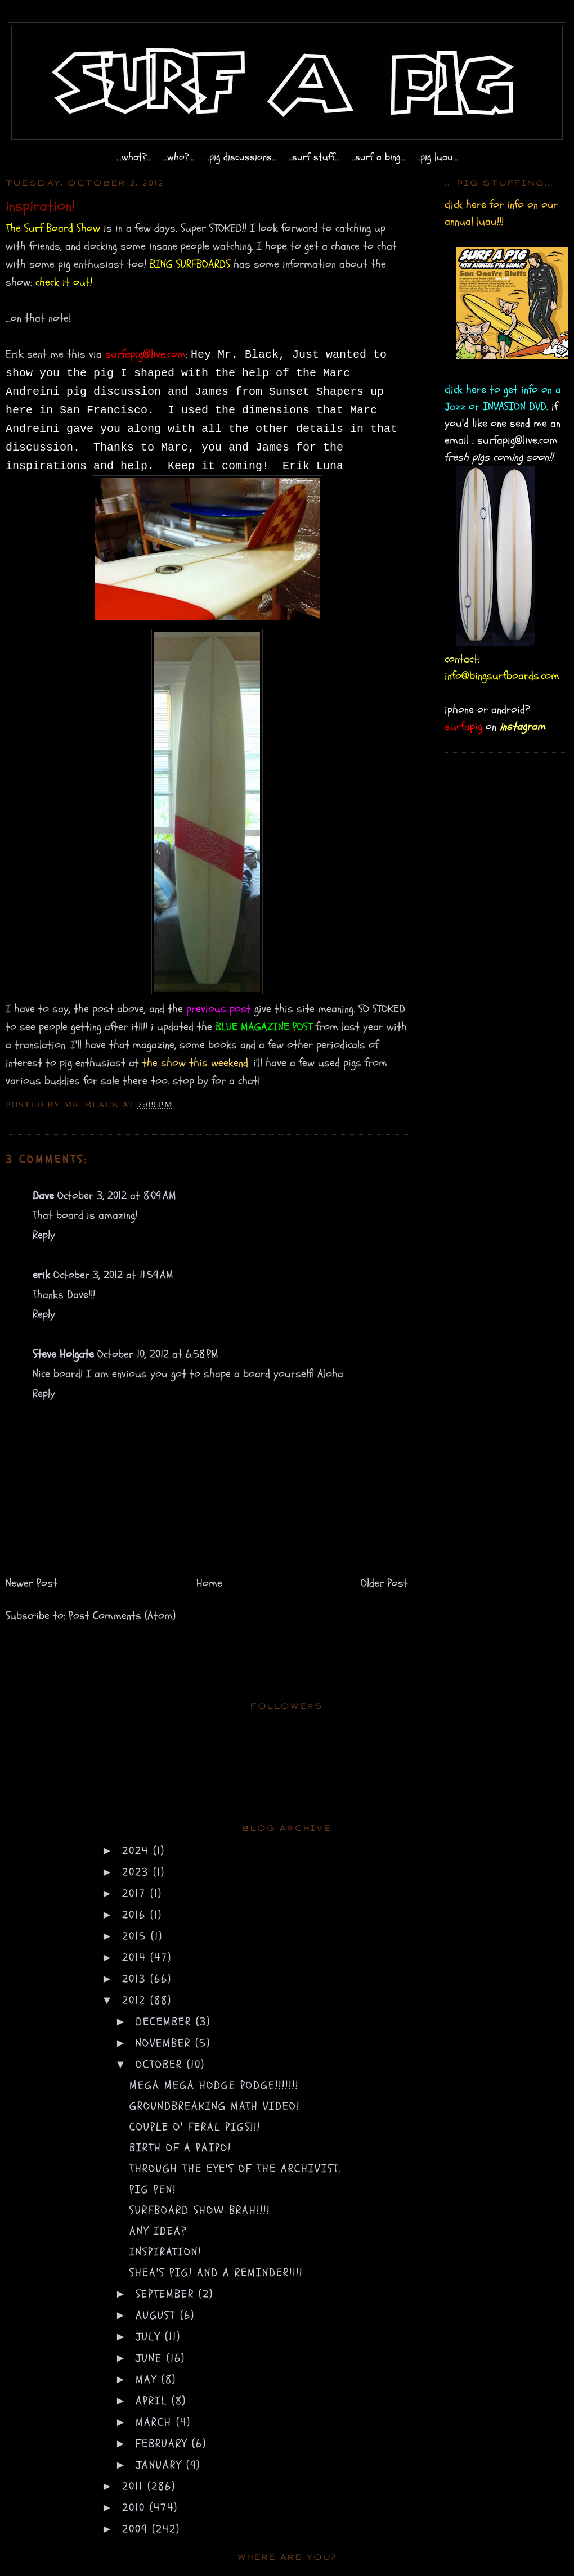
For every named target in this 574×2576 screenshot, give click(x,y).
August (158, 2315)
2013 (136, 1979)
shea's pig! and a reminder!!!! (216, 2272)
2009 (137, 2529)
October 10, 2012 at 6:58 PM (157, 1354)
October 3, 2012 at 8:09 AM (116, 1195)
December (166, 2021)
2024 (137, 1850)
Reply (44, 1234)
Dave (43, 1195)
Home (209, 1583)
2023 (137, 1872)
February (164, 2443)
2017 (136, 1893)
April (154, 2400)
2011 (134, 2486)
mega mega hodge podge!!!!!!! (214, 2085)
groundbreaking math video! (214, 2106)
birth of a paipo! (180, 2147)
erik (41, 1274)
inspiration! (165, 2251)
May (149, 2379)
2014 (136, 1957)
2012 (136, 2000)
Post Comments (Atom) (122, 1615)
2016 (136, 1914)
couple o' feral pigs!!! (195, 2126)
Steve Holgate (63, 1354)
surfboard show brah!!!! (199, 2210)
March (156, 2422)
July (150, 2336)
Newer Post (31, 1583)
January (161, 2465)
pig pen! (152, 2189)
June (151, 2358)
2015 (136, 1936)
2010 (136, 2507)
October (161, 2064)
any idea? (158, 2231)
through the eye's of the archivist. (235, 2168)
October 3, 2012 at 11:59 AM (113, 1274)
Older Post (384, 1583)
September (167, 2294)
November (165, 2043)
